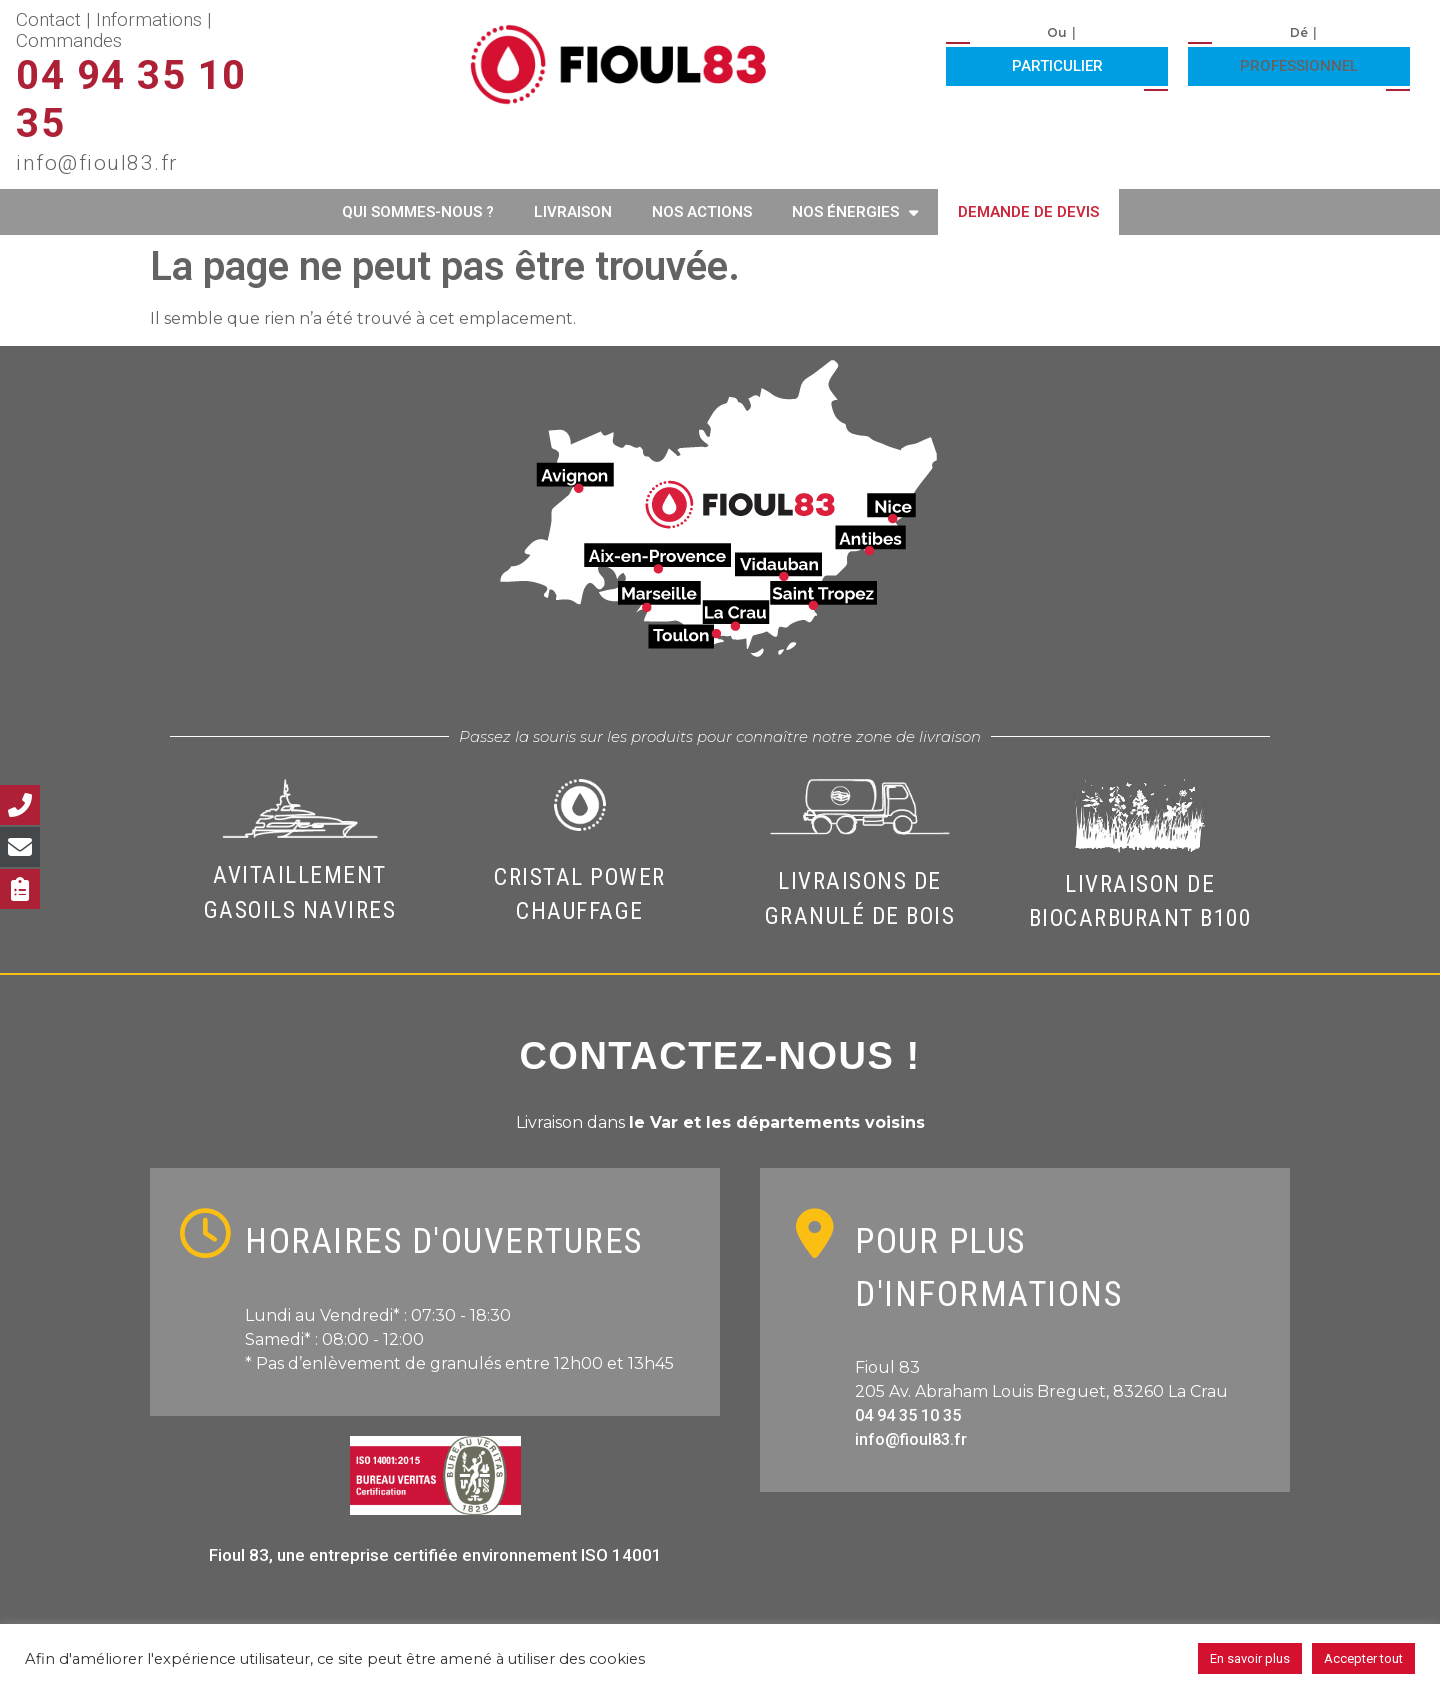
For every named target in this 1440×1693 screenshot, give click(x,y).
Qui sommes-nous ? (418, 212)
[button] (1057, 63)
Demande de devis (1028, 212)
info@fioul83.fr (911, 1439)
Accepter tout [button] (1363, 1658)
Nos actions (702, 212)
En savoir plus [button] (1250, 1658)
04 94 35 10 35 (908, 1415)
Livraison (573, 212)
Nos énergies (855, 212)
